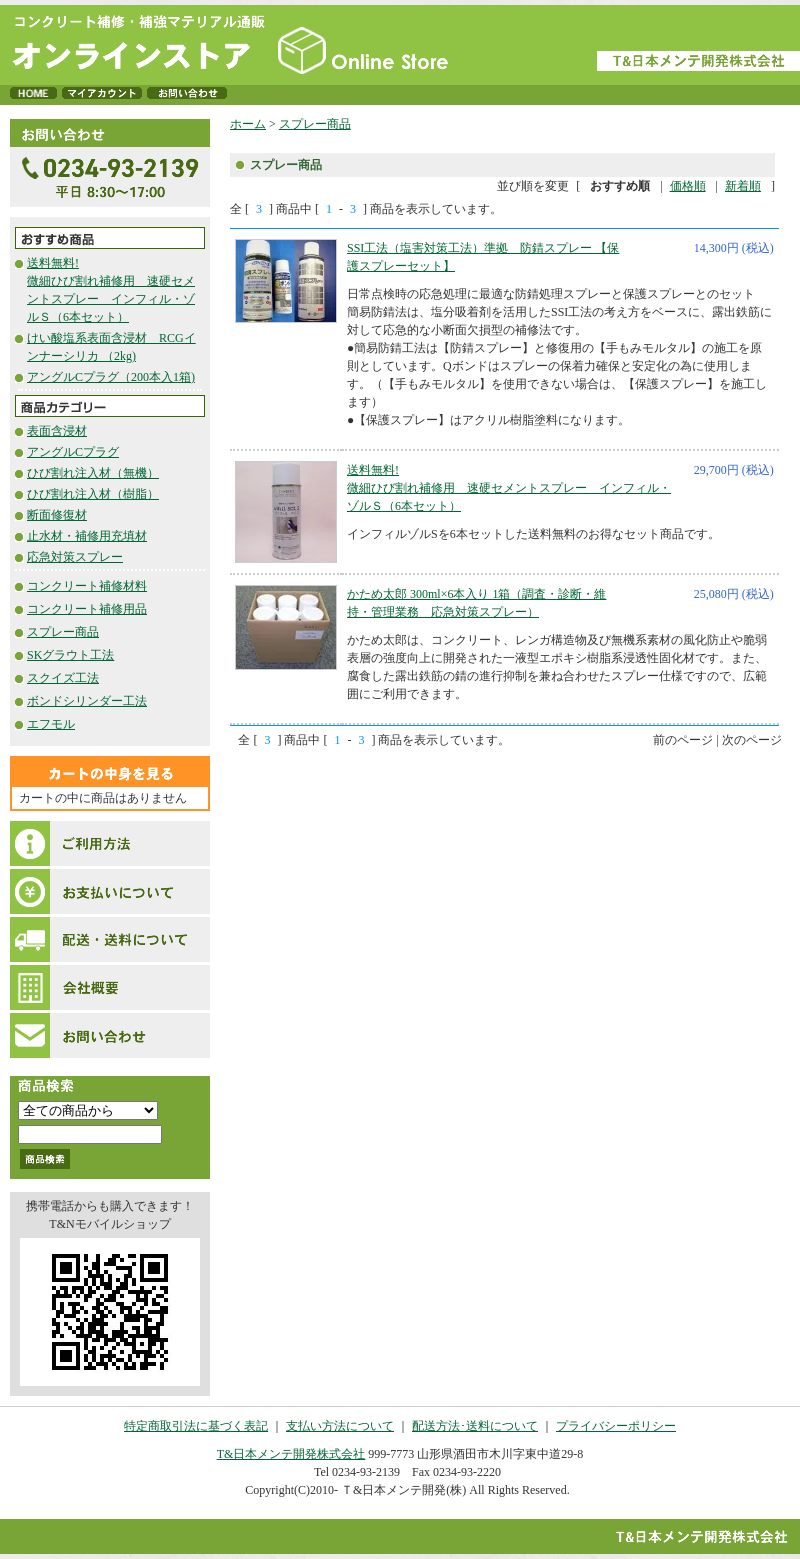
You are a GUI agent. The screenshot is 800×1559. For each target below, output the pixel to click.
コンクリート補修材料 (87, 586)
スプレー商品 (63, 632)
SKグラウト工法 (70, 655)
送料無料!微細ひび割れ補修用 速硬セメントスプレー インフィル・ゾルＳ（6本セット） (509, 488)
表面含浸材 (57, 431)
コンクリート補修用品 (87, 609)
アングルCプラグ (73, 452)
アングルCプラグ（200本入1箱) (111, 377)
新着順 (743, 186)
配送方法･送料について (475, 1426)
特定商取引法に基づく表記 (196, 1426)
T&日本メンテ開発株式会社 (291, 1454)
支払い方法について (340, 1426)
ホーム (248, 124)
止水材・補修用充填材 (87, 536)
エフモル (51, 724)
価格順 (688, 186)
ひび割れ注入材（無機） (93, 473)
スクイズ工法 (63, 678)
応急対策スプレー (75, 557)
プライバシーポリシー (616, 1426)
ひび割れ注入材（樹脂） (93, 494)
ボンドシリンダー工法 (87, 701)
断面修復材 (57, 515)
